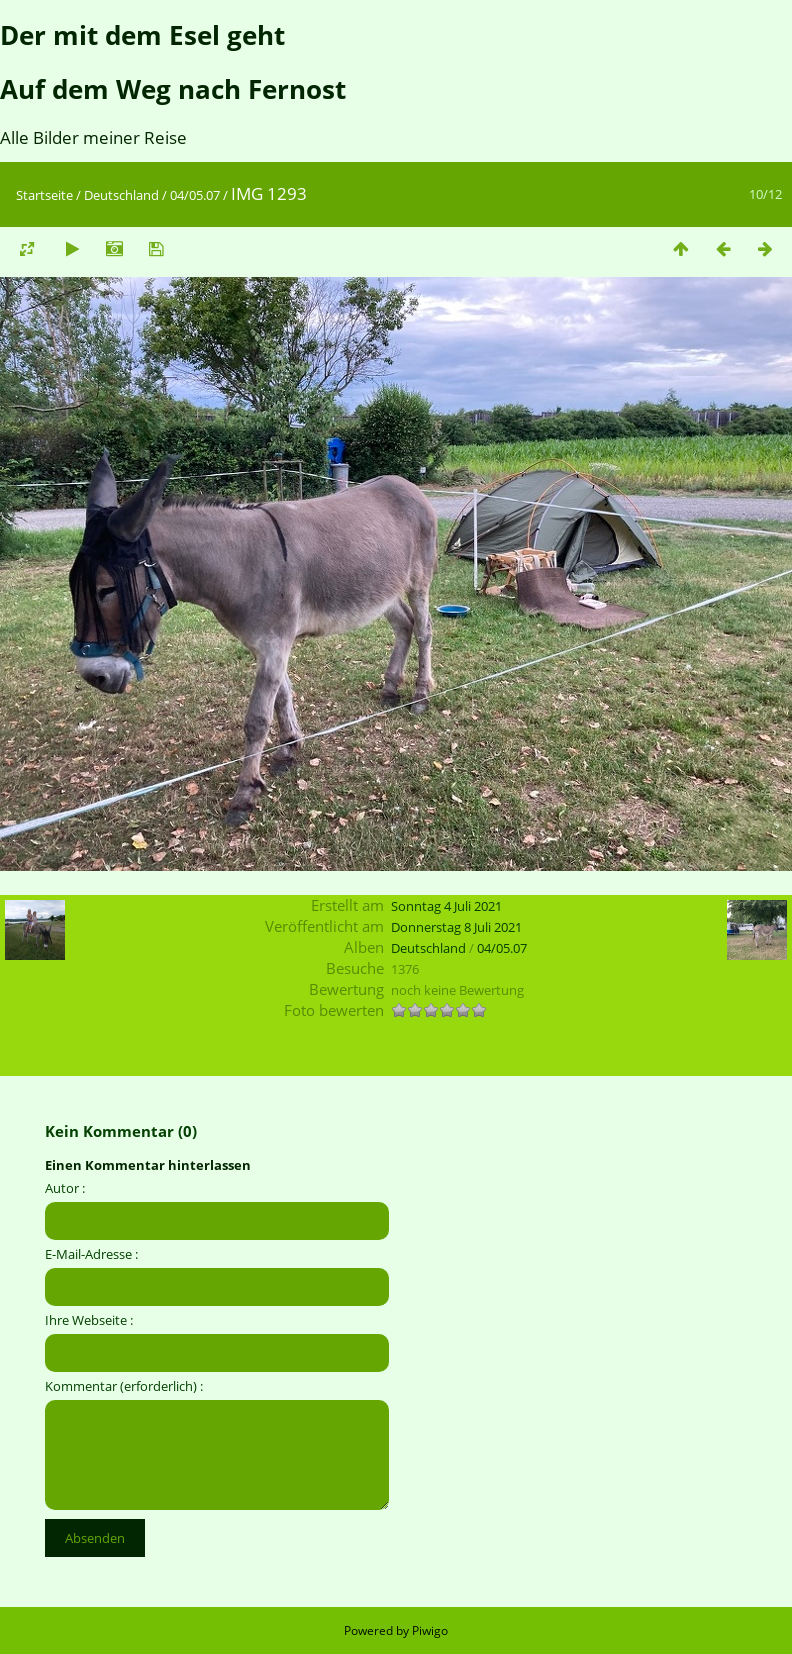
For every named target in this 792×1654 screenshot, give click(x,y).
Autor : (65, 1188)
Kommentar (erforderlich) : (124, 1386)
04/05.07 (195, 195)
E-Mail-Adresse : (91, 1254)
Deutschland (121, 195)
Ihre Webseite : (89, 1320)
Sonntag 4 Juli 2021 (446, 906)
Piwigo (430, 1630)
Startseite (44, 195)
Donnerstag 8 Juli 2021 (456, 927)
